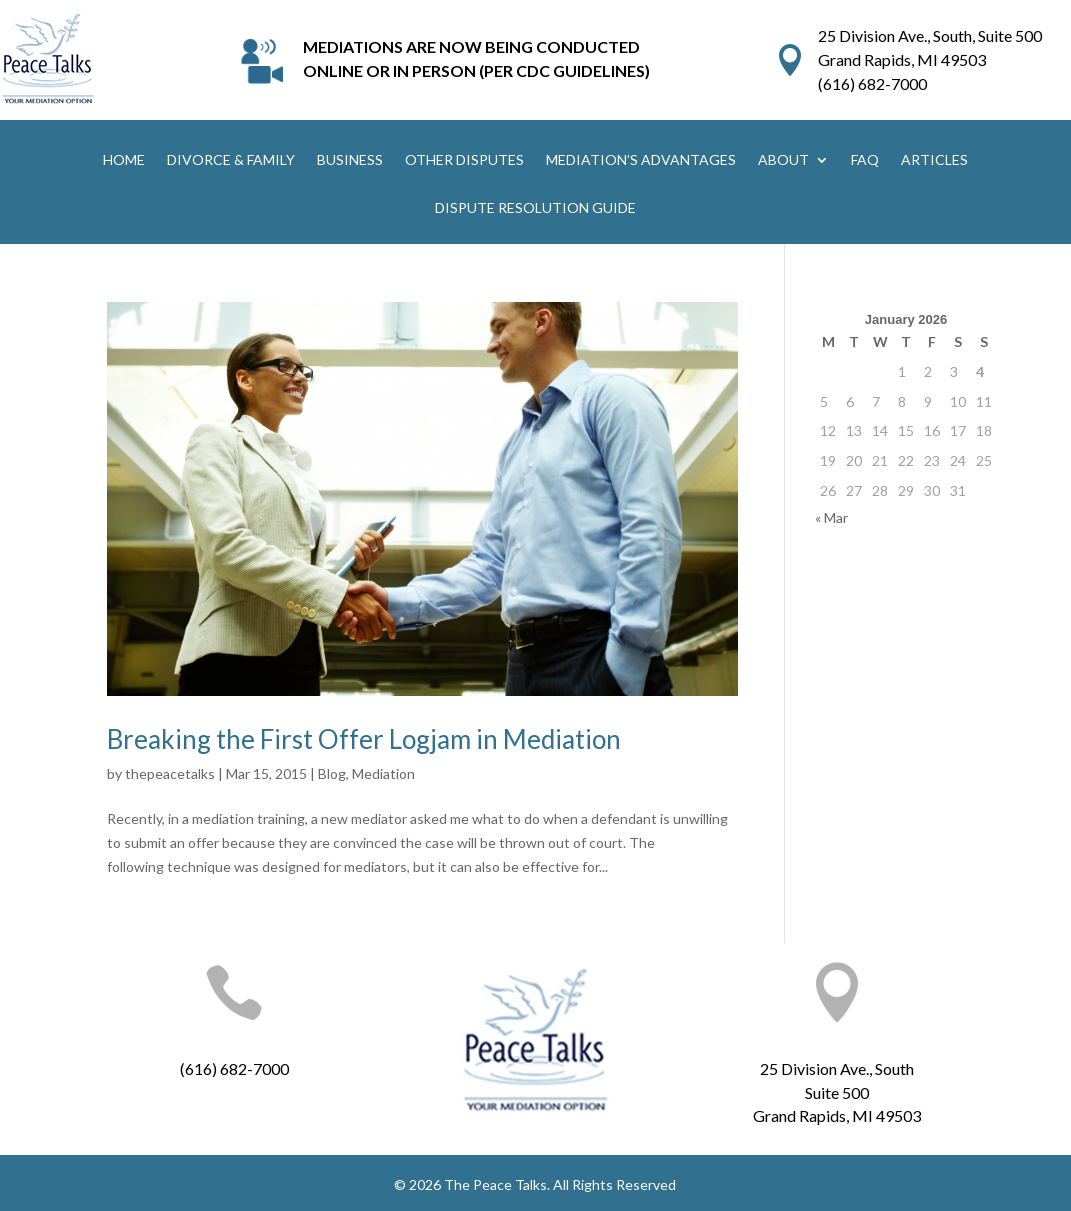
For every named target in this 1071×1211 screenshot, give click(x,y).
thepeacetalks (170, 773)
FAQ (865, 160)
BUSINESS (350, 160)
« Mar (831, 517)
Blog (332, 773)
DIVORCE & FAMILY (231, 160)
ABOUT (783, 160)
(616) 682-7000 (872, 83)
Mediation (383, 773)
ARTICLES (934, 160)
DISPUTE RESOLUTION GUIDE (535, 208)
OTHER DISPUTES (464, 160)
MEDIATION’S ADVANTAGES (641, 160)
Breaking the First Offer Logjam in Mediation (364, 739)
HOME (124, 160)
